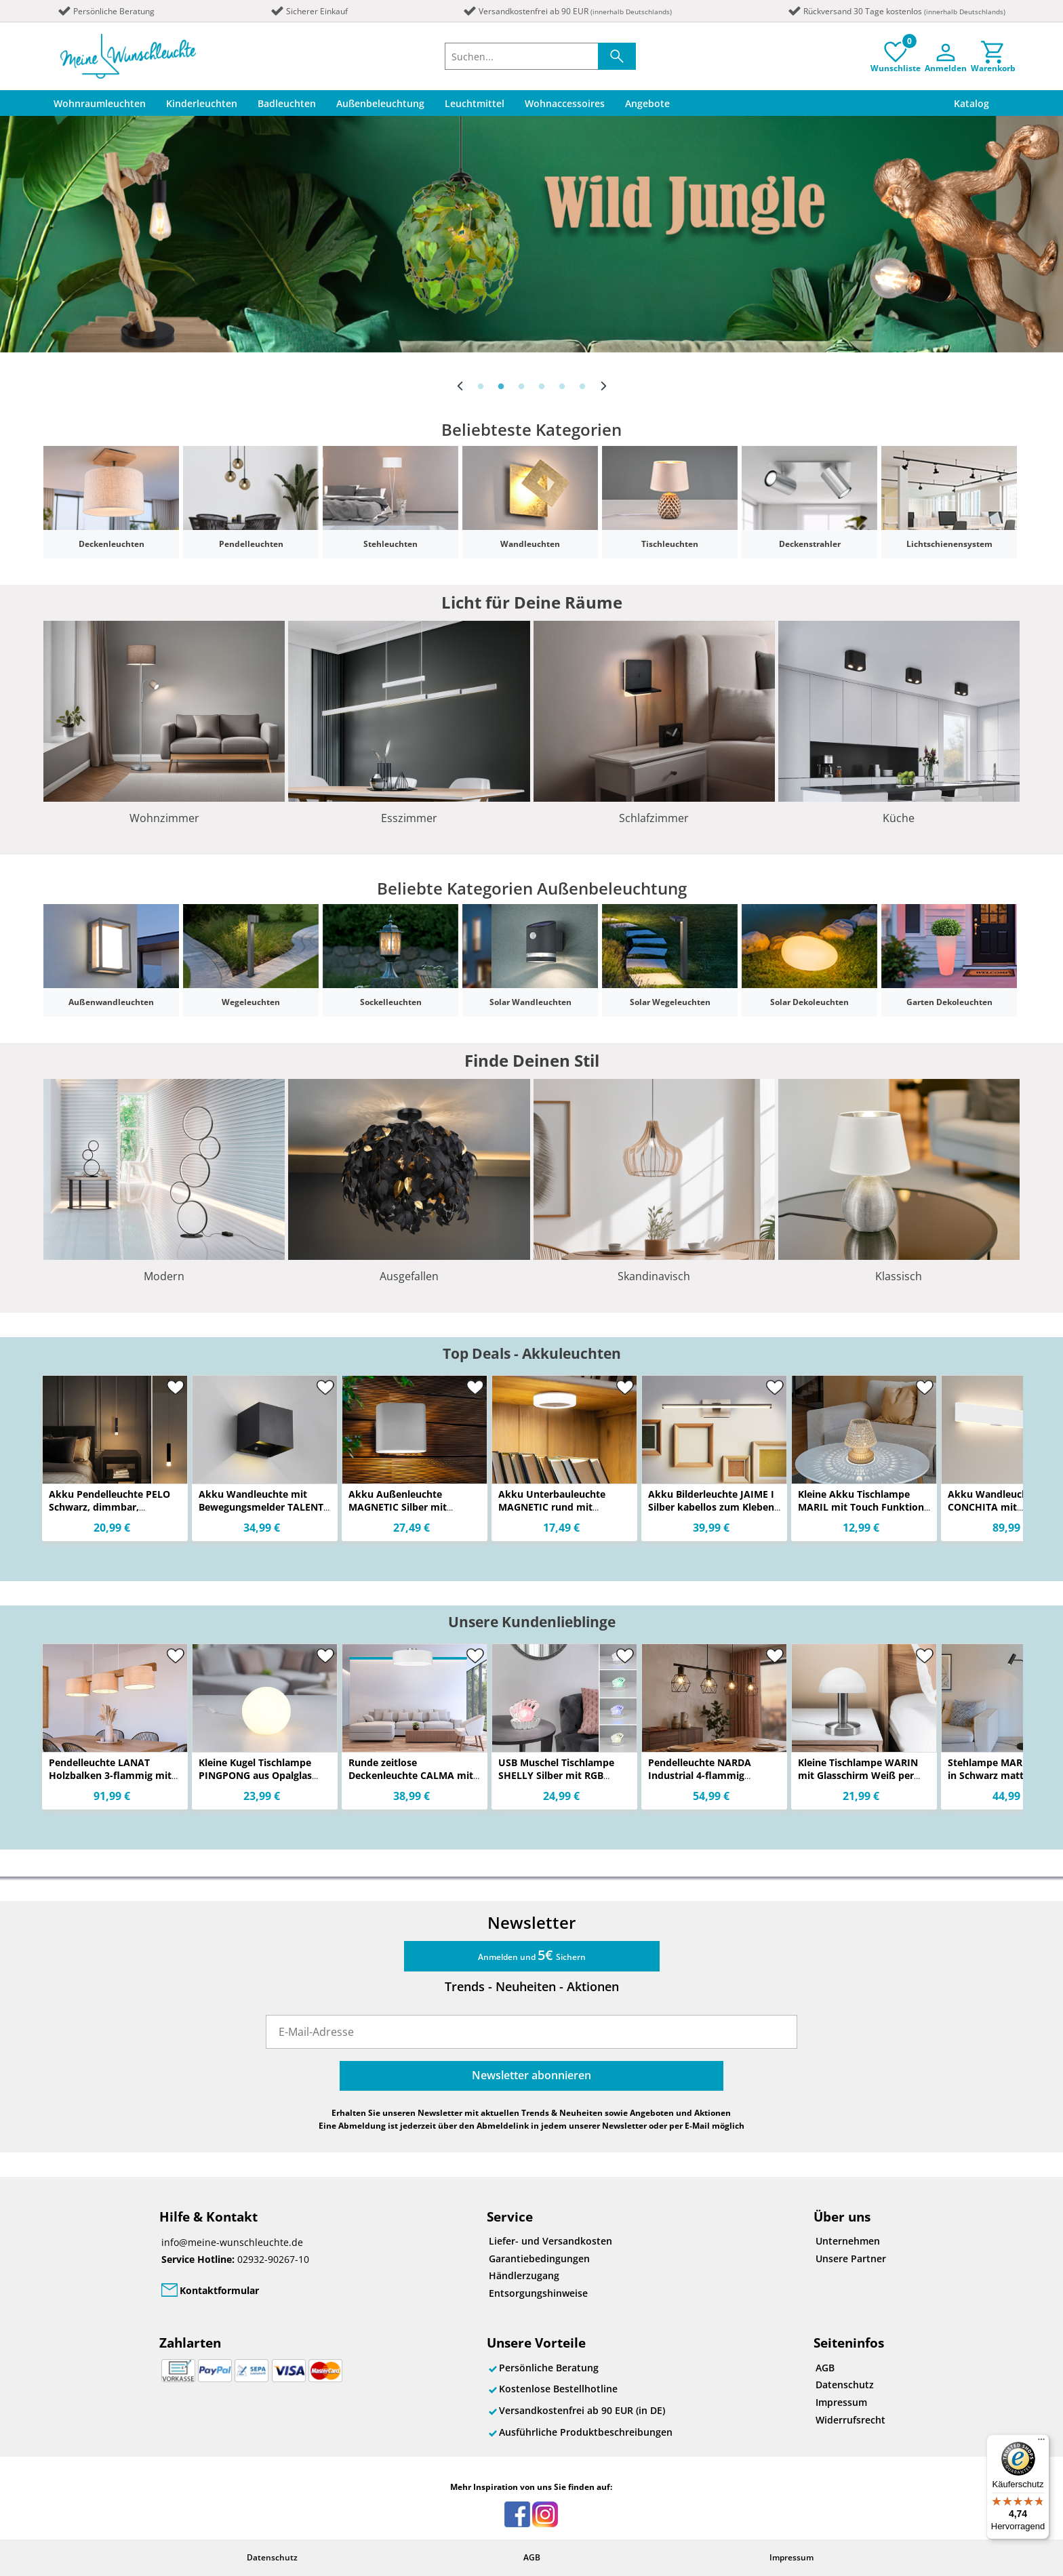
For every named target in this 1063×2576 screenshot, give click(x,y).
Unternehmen (848, 2240)
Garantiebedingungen (539, 2258)
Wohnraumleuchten (100, 103)
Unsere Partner (851, 2258)
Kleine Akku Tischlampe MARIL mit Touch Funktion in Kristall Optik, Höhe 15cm (863, 1507)
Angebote (647, 103)
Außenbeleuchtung (380, 103)
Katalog (971, 103)
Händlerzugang (524, 2275)
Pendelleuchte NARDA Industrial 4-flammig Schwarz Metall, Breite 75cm (714, 1775)
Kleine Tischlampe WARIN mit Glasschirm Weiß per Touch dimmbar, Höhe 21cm (858, 1781)
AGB (825, 2367)
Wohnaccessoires (565, 103)
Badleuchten (287, 103)
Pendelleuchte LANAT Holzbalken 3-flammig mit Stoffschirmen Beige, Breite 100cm (112, 1781)
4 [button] (541, 387)
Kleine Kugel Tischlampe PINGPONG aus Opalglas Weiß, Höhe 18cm (255, 1775)
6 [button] (582, 387)
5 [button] (562, 387)
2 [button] (501, 387)
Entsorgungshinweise (538, 2293)
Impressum (841, 2402)
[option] (531, 234)
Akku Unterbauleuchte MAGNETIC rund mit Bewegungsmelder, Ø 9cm (559, 1507)
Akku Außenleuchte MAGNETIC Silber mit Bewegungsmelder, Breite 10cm (408, 1513)
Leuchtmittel (474, 103)
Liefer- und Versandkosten (550, 2240)
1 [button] (480, 387)
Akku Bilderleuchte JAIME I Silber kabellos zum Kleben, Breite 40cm (712, 1507)
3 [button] (521, 387)
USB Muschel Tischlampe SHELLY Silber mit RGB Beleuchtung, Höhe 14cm (556, 1775)
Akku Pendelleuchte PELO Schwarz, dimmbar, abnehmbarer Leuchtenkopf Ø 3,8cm (114, 1513)
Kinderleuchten (201, 103)
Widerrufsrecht (850, 2419)
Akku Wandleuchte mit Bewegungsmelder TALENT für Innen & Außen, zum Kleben (261, 1513)
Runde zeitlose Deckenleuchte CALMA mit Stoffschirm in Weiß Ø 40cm (414, 1775)
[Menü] (1041, 2442)
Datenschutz (845, 2384)
